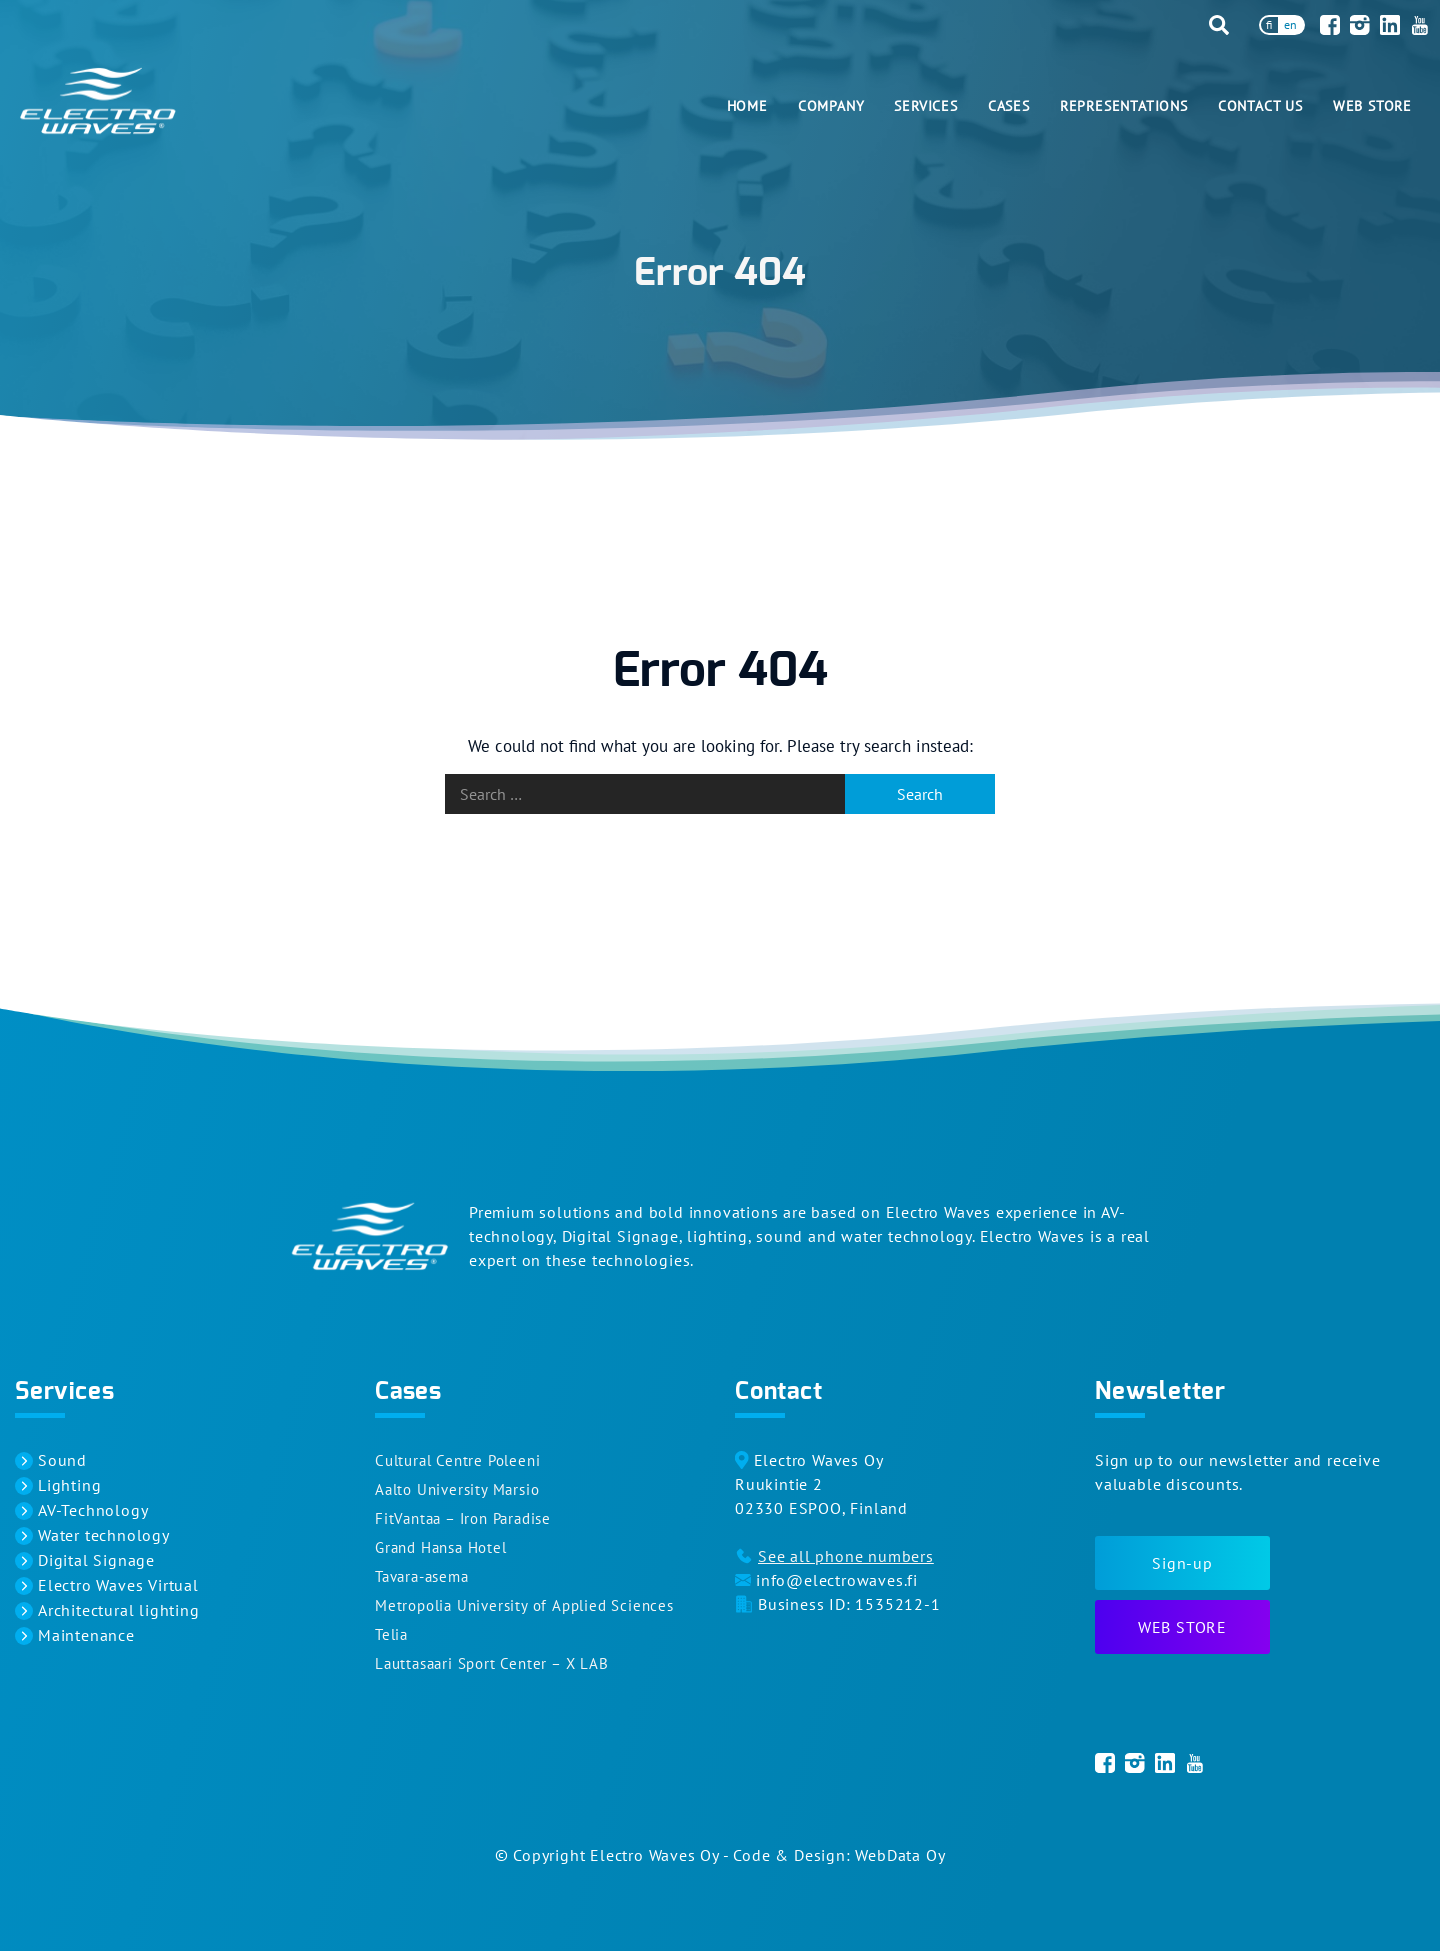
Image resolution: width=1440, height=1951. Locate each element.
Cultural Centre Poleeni (457, 1460)
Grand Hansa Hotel (441, 1547)
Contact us (1260, 106)
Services (925, 106)
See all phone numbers (846, 1556)
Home (747, 106)
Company (831, 106)
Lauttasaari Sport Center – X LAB (492, 1663)
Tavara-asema (422, 1576)
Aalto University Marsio (457, 1489)
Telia (391, 1634)
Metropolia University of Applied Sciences (524, 1605)
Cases (1009, 106)
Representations (1124, 106)
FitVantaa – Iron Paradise (463, 1518)
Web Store (1372, 106)
